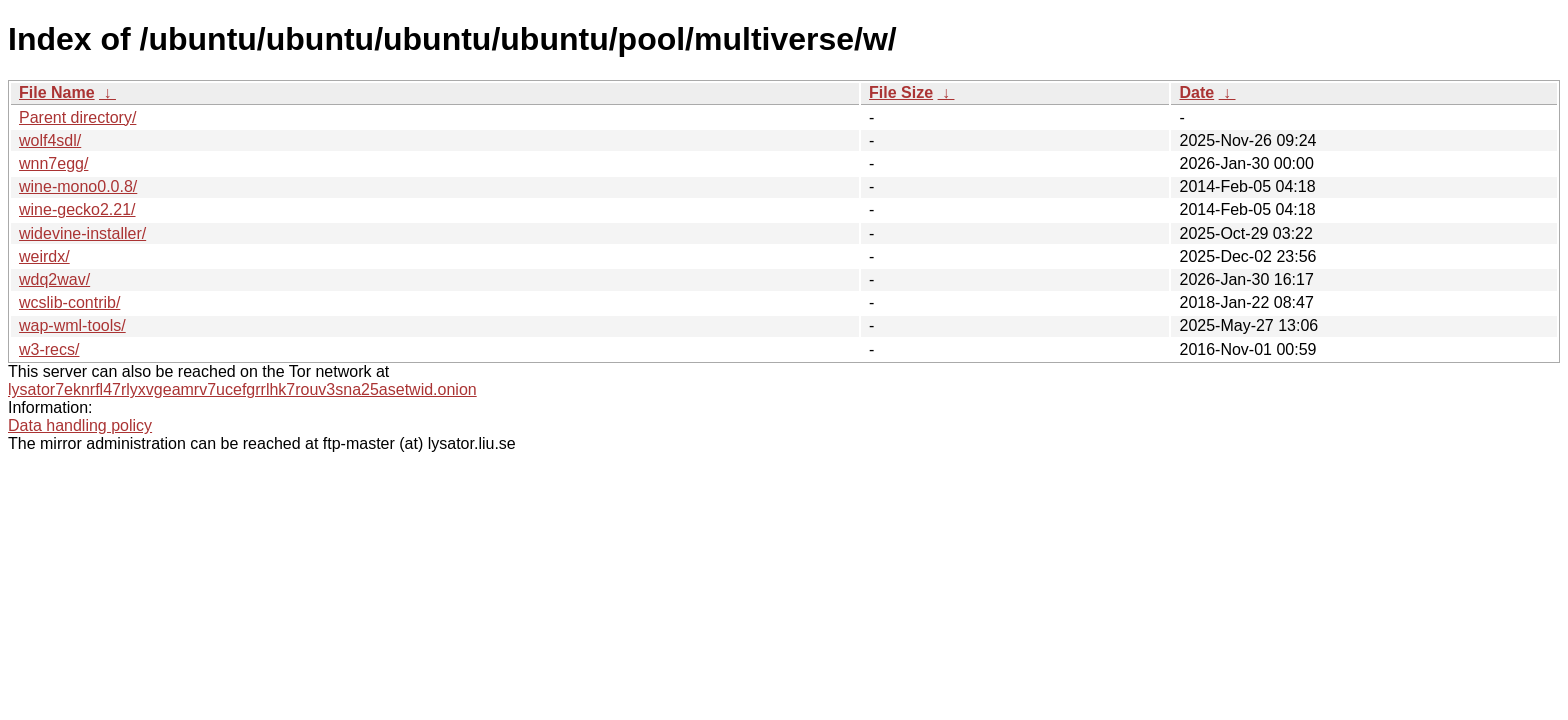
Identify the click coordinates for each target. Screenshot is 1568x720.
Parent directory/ (77, 117)
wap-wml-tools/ (72, 325)
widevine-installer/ (82, 233)
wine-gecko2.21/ (77, 209)
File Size (901, 92)
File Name (57, 92)
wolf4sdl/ (50, 140)
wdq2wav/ (54, 279)
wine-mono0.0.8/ (78, 186)
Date (1196, 92)
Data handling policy (80, 425)
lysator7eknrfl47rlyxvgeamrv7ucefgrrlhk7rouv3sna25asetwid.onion (242, 389)
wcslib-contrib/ (69, 302)
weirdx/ (44, 256)
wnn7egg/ (53, 163)
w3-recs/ (49, 349)
